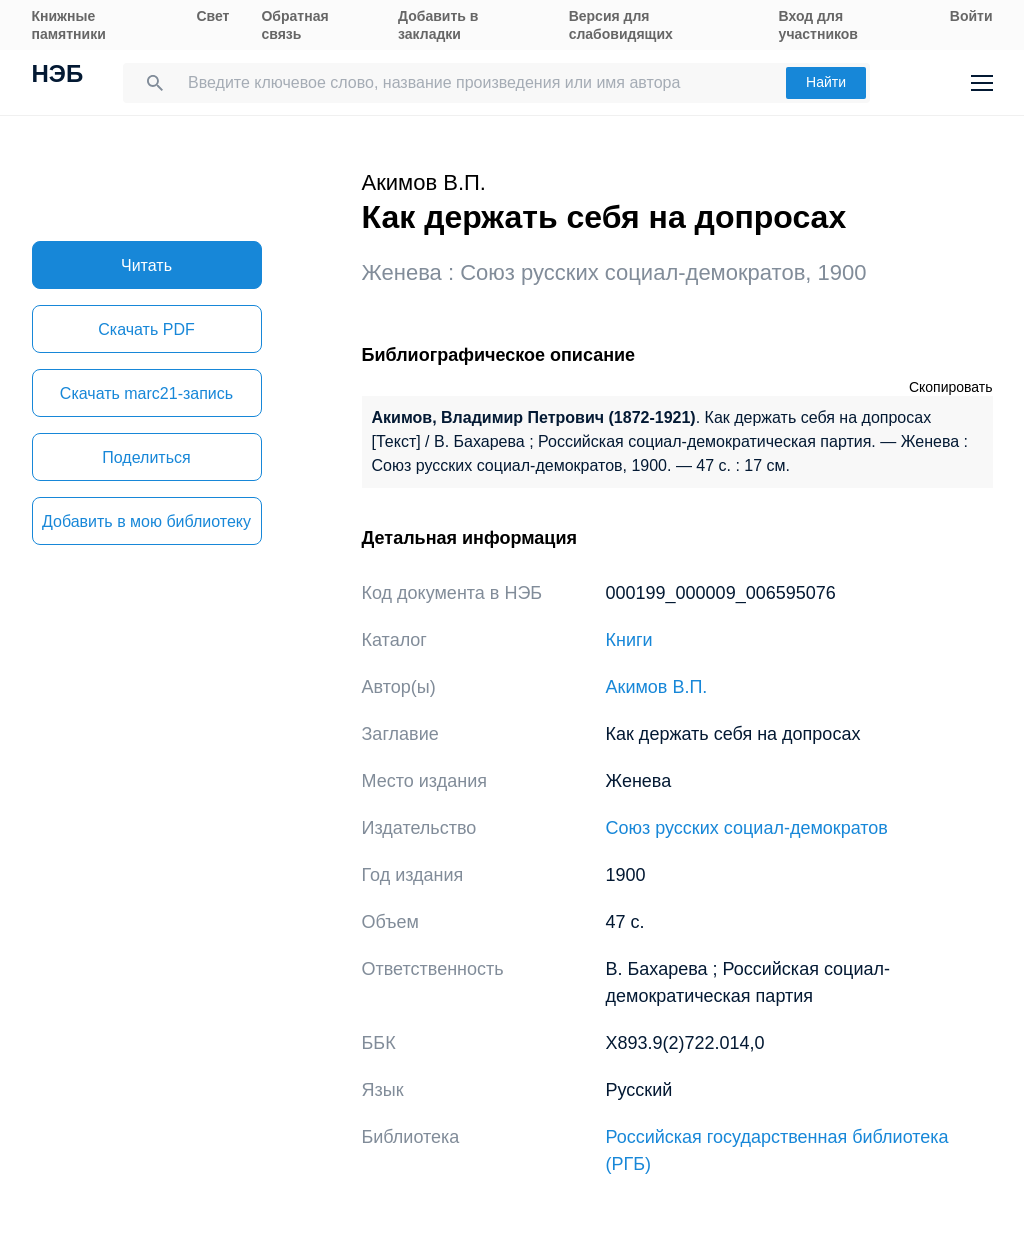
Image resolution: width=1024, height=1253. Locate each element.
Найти (826, 82)
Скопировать (951, 387)
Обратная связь (294, 25)
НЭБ (58, 76)
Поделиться (146, 457)
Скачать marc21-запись (146, 393)
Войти (971, 16)
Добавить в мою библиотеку (146, 521)
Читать (146, 265)
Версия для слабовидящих (621, 25)
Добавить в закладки (438, 25)
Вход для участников (818, 25)
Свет (212, 16)
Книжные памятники (69, 25)
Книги (629, 640)
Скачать (146, 329)
